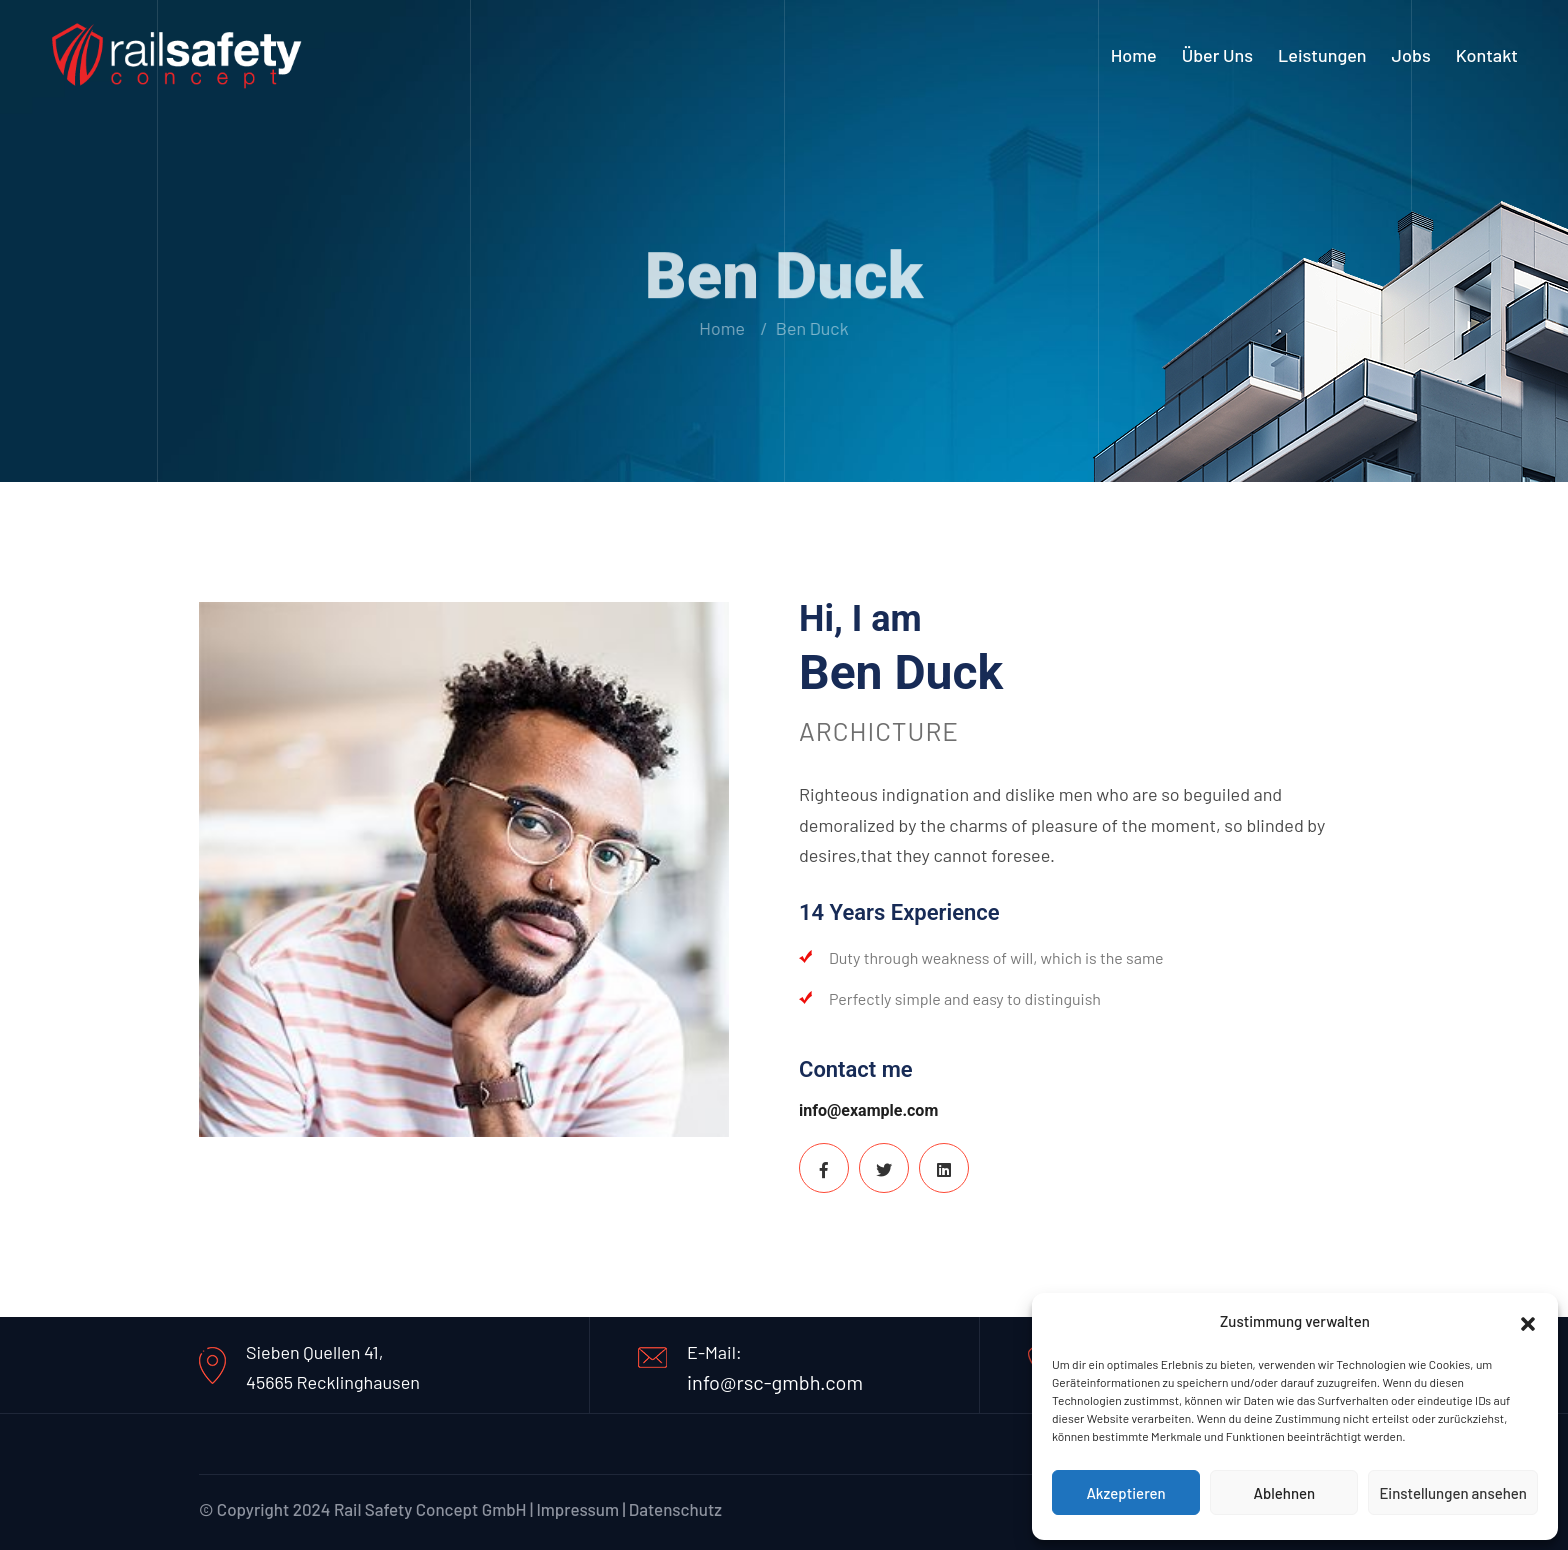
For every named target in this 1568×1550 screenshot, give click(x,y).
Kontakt (1487, 55)
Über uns (1217, 55)
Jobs (1411, 55)
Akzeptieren (1125, 1493)
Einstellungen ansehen (1453, 1493)
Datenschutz (675, 1509)
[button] (1528, 1321)
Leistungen (1322, 55)
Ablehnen (1284, 1493)
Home (1134, 55)
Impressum (577, 1509)
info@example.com (868, 1110)
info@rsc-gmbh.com (775, 1382)
